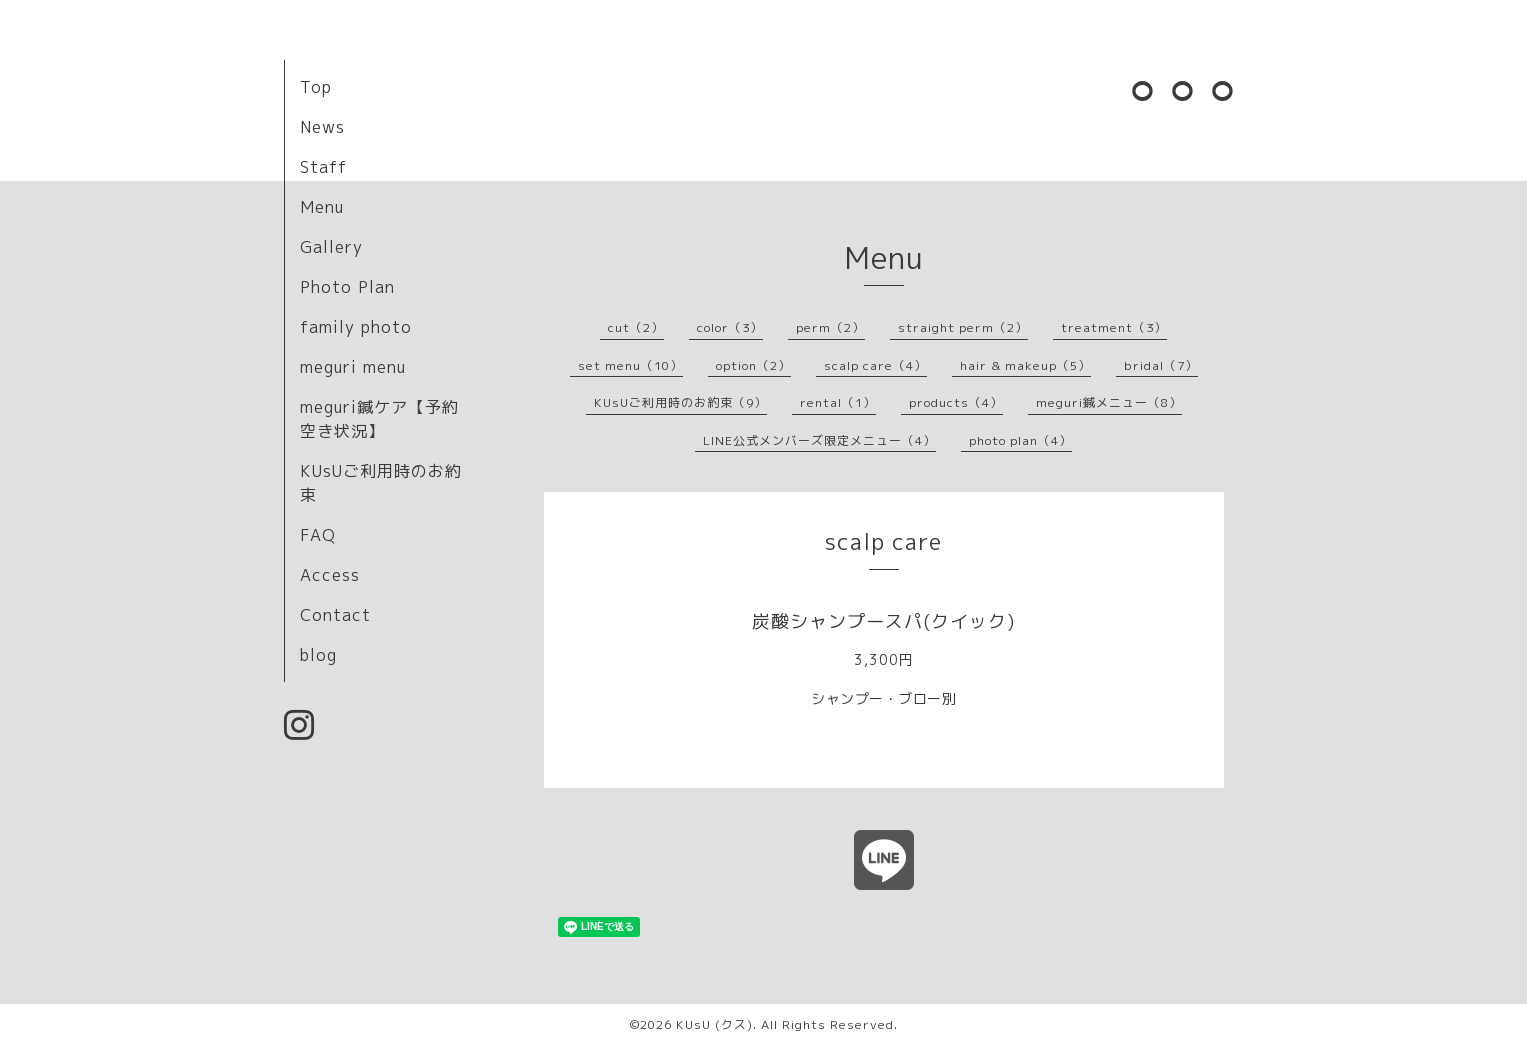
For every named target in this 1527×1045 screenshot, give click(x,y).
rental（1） (838, 402)
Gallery (331, 247)
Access (330, 575)
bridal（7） (1161, 365)
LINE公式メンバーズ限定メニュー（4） (819, 440)
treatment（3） (1114, 327)
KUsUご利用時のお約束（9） (680, 402)
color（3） (730, 327)
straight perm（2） (963, 327)
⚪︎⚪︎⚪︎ (1184, 90)
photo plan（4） (1020, 440)
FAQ (318, 535)
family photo (356, 327)
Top (316, 87)
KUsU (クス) (714, 1024)
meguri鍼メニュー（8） (1109, 402)
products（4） (956, 402)
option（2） (753, 365)
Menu (322, 207)
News (322, 127)
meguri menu (353, 367)
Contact (335, 615)
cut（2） (636, 327)
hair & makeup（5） (1025, 365)
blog (318, 655)
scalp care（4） (875, 365)
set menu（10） (630, 365)
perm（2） (830, 327)
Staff (323, 167)
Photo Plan (347, 287)
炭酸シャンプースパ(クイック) (883, 621)
